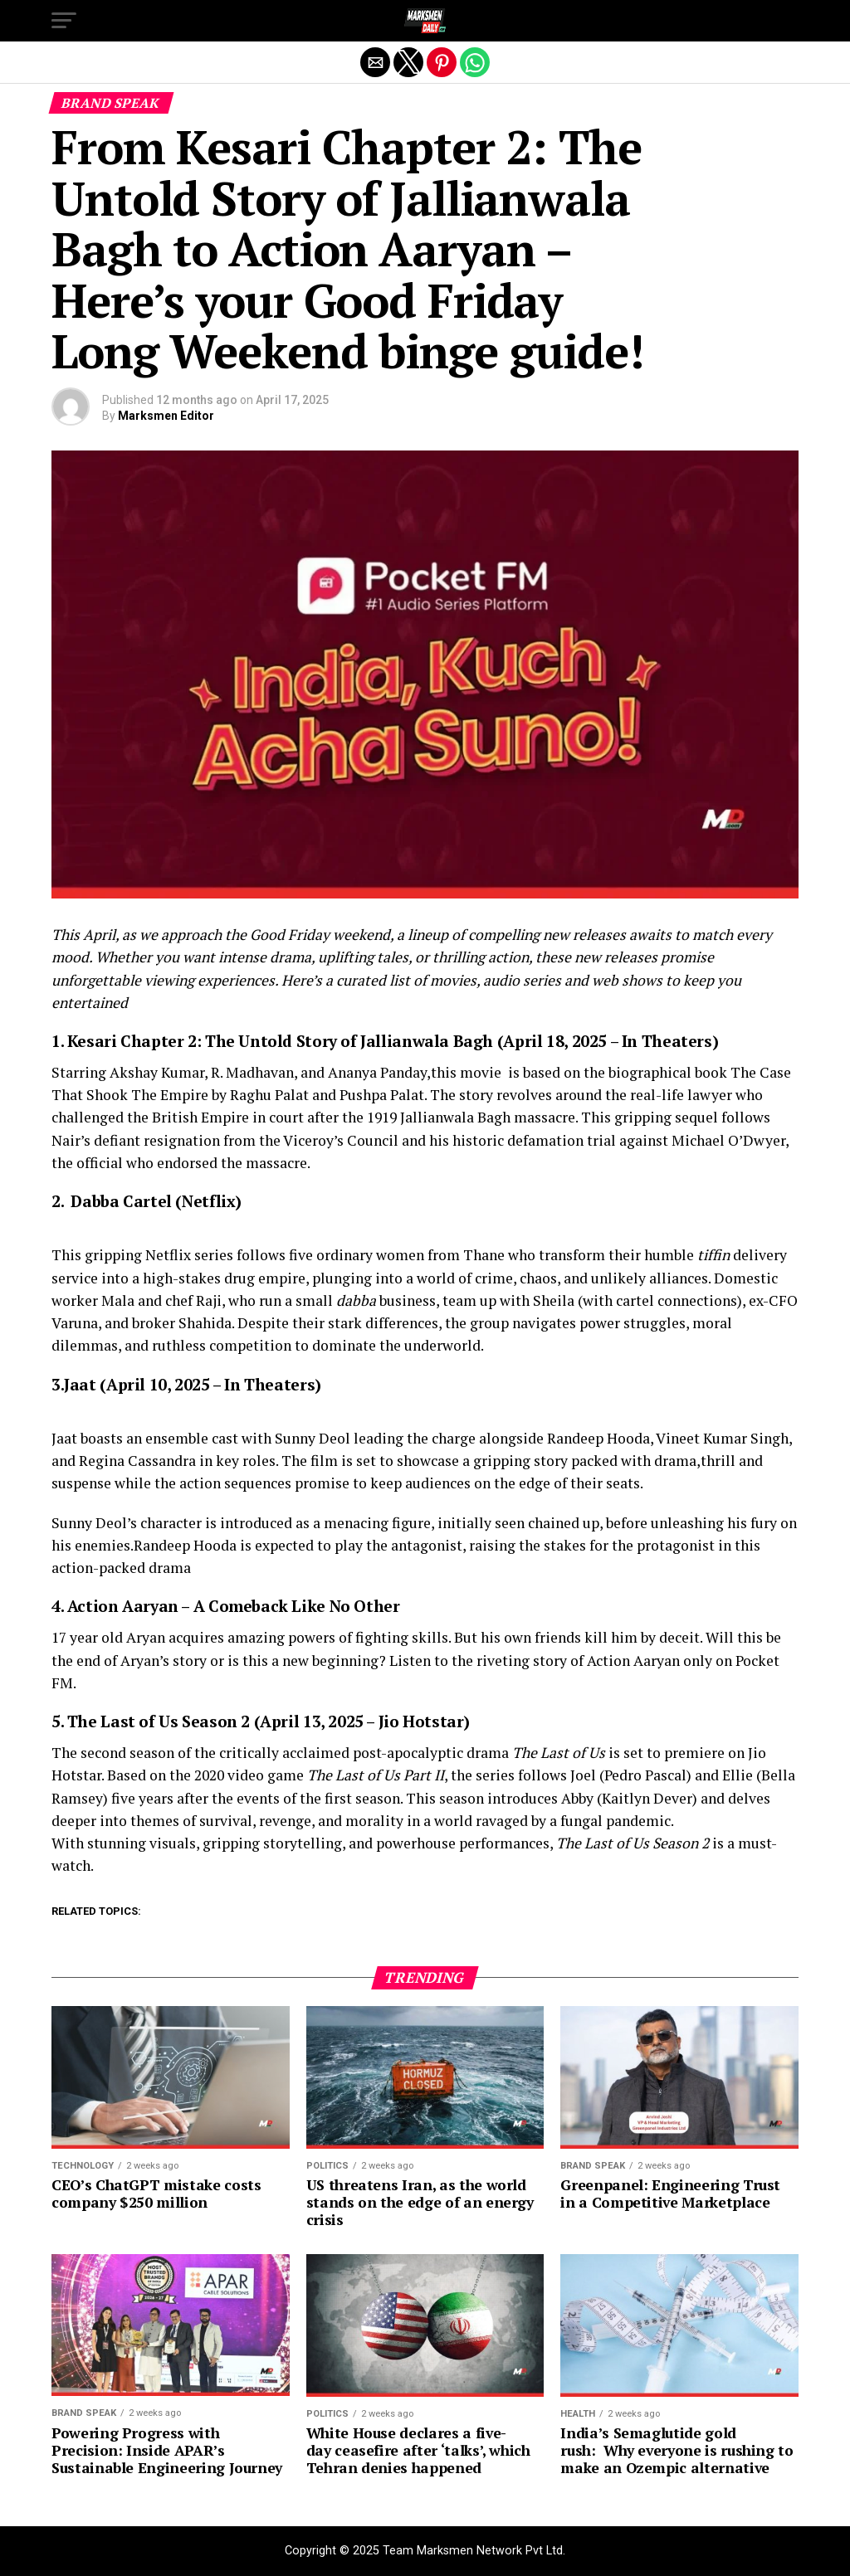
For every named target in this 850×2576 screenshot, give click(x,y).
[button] (63, 20)
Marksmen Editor (166, 415)
